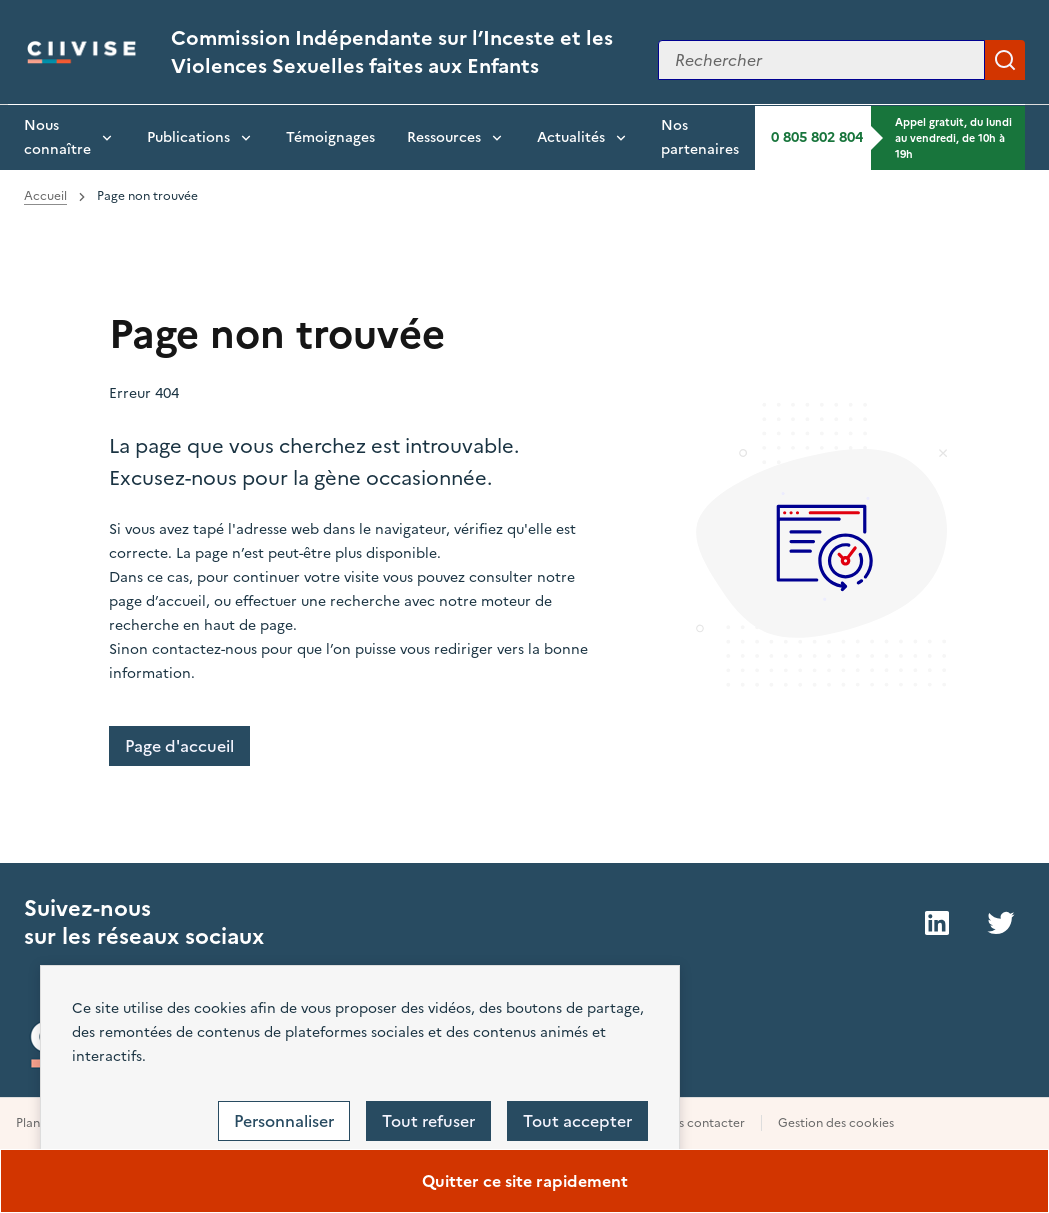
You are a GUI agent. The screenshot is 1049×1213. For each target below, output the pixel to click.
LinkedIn (937, 923)
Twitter (1001, 923)
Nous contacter (699, 1123)
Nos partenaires (700, 137)
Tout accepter (577, 1121)
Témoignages (330, 137)
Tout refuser (428, 1121)
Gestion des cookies (836, 1123)
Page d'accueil (179, 746)
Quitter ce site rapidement (525, 1181)
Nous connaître (57, 137)
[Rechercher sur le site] (821, 60)
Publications (188, 137)
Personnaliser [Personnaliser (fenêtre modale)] (284, 1121)
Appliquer (1005, 60)
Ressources (444, 137)
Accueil (45, 196)
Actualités (571, 137)
